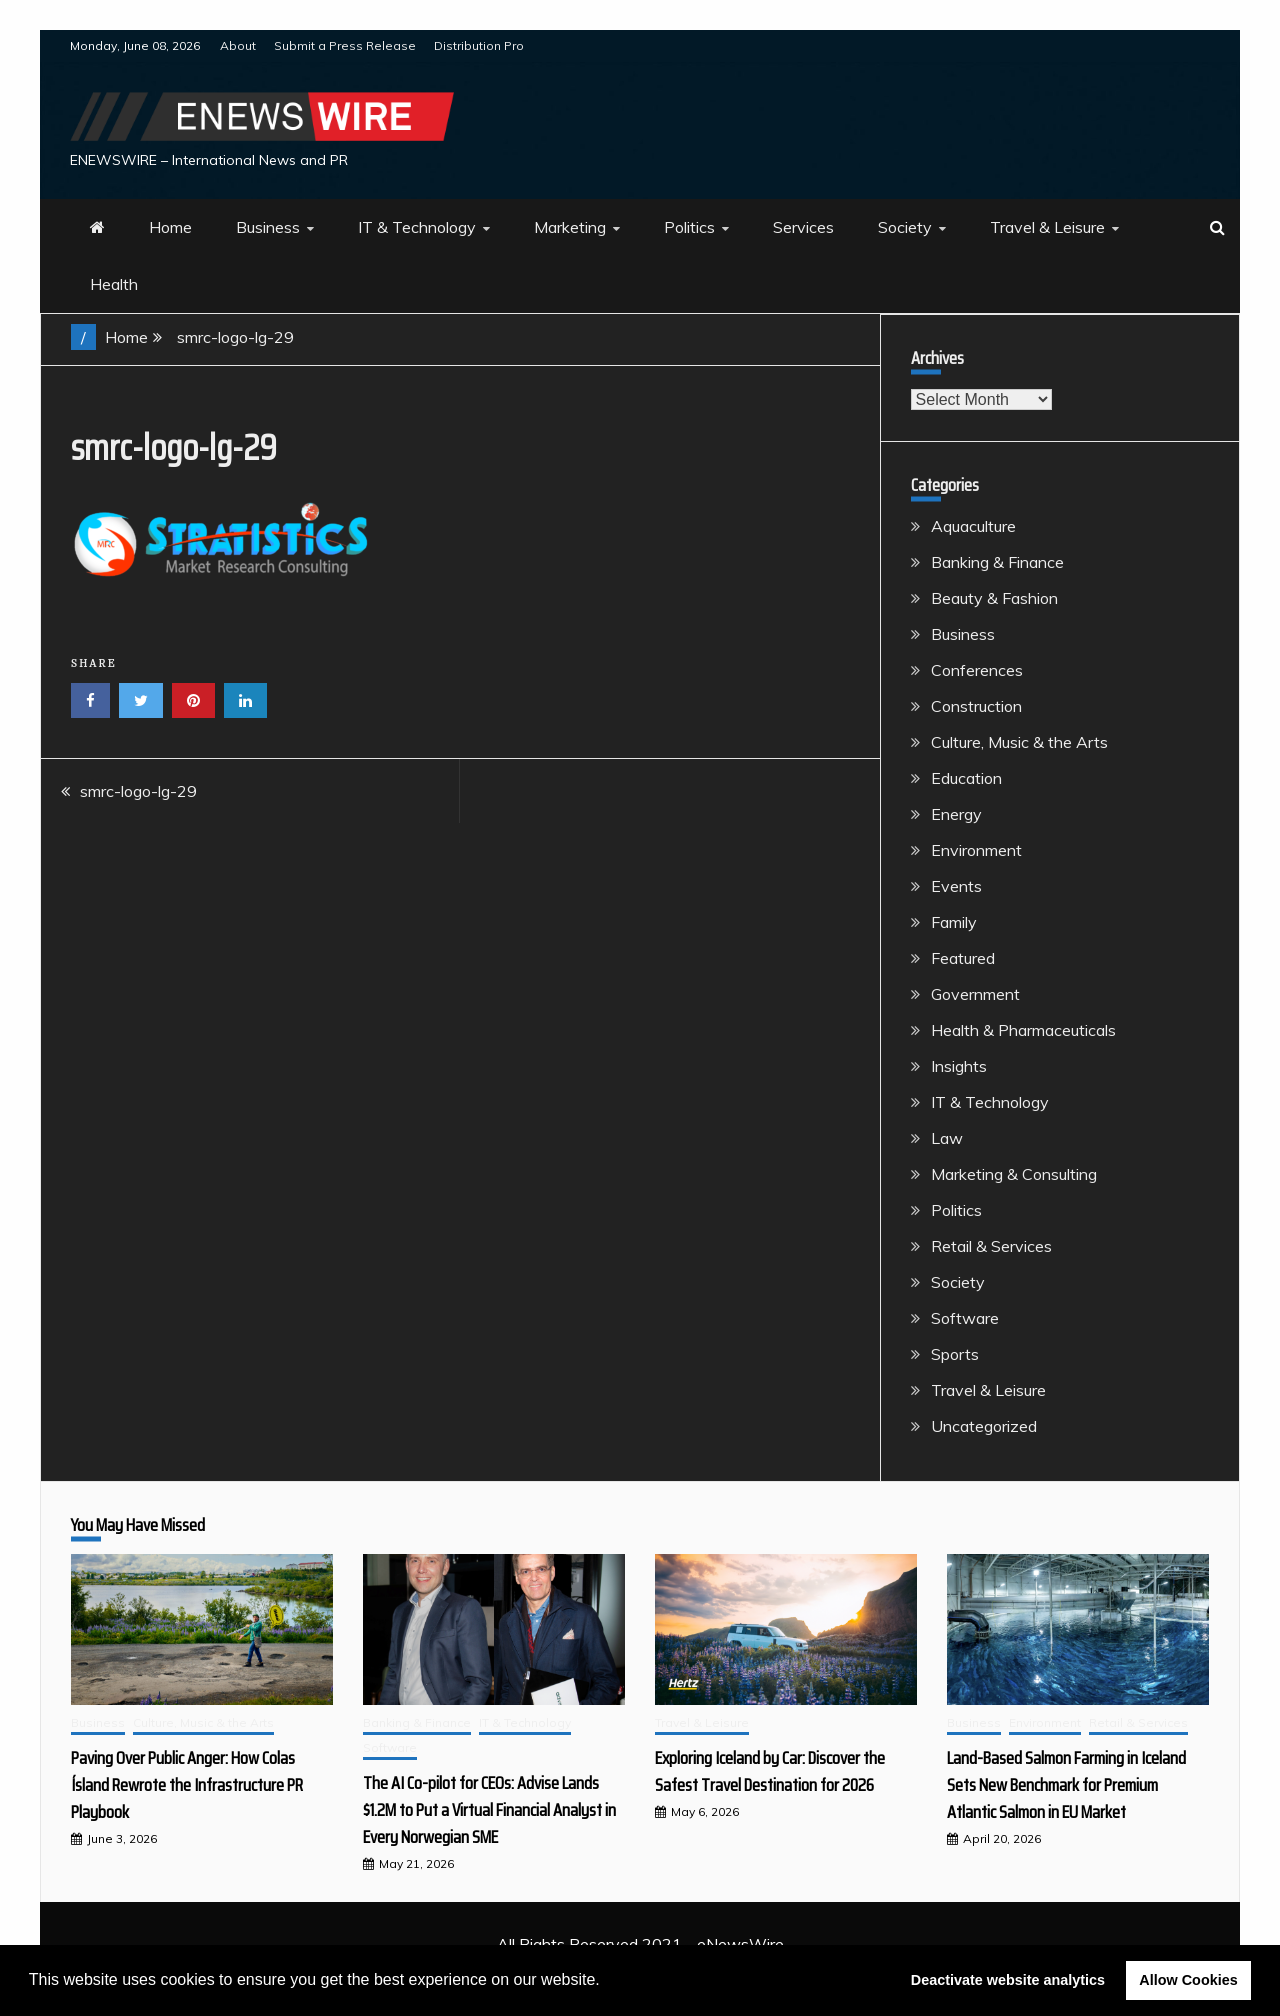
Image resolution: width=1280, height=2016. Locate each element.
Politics (689, 227)
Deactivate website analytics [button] (1008, 1980)
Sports (955, 1354)
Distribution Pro (479, 45)
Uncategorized (984, 1426)
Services (803, 227)
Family (954, 922)
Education (966, 778)
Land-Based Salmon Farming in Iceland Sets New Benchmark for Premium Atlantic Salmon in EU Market (1066, 1785)
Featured (963, 958)
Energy (956, 814)
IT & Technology (417, 227)
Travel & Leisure (1047, 227)
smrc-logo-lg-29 (138, 791)
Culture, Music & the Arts (1019, 742)
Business (268, 227)
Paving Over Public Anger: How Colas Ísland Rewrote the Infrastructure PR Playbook (187, 1785)
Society (905, 227)
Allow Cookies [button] (1188, 1980)
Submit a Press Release (345, 45)
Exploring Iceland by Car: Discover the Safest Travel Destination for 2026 (770, 1771)
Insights (959, 1066)
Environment (976, 850)
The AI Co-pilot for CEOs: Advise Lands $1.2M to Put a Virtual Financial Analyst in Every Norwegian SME (489, 1810)
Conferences (977, 670)
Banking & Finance (997, 562)
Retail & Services (991, 1246)
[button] (607, 1982)
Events (956, 886)
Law (947, 1138)
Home (170, 227)
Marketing (570, 227)
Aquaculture (973, 526)
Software (965, 1318)
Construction (976, 706)
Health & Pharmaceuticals (1023, 1030)
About (238, 45)
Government (975, 994)
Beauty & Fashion (994, 598)
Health (114, 284)
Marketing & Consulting (1014, 1174)
